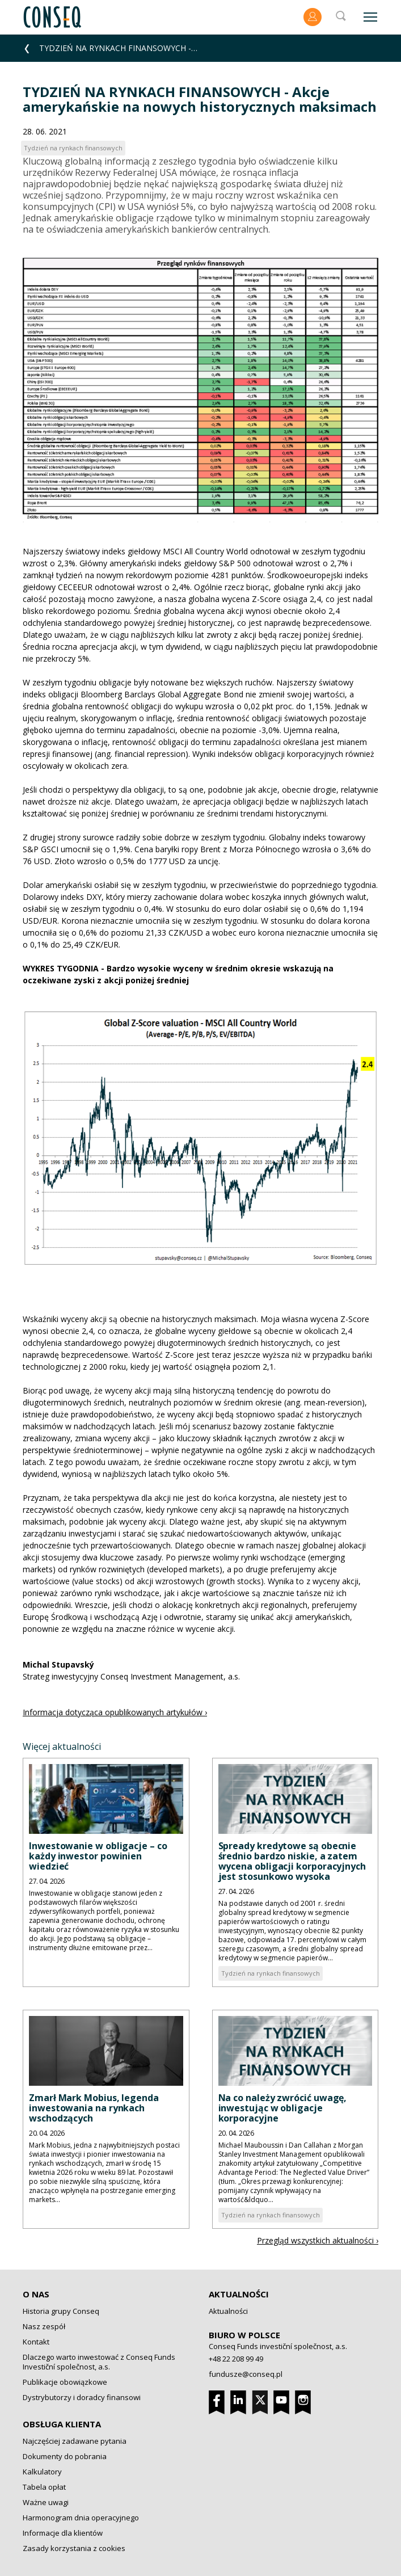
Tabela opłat (44, 2487)
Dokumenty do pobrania (65, 2456)
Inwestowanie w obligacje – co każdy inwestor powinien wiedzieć (98, 1856)
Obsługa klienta (62, 2424)
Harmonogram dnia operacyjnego (81, 2517)
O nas (36, 2294)
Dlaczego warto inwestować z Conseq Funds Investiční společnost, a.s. (99, 2362)
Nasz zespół (44, 2326)
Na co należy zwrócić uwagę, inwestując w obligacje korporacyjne (282, 2107)
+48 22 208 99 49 (236, 2359)
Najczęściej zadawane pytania (74, 2441)
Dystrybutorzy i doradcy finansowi (82, 2397)
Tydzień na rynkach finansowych (270, 1973)
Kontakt (36, 2342)
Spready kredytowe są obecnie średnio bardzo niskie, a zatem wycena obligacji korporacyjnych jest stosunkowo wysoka (292, 1861)
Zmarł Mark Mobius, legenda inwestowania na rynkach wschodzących (94, 2107)
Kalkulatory (42, 2471)
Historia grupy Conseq (61, 2311)
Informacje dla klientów (63, 2533)
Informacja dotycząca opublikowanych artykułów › (115, 1712)
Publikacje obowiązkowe (65, 2382)
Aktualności (239, 2294)
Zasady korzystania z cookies (74, 2548)
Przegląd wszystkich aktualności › (317, 2240)
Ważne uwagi (46, 2502)
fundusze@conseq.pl (245, 2374)
